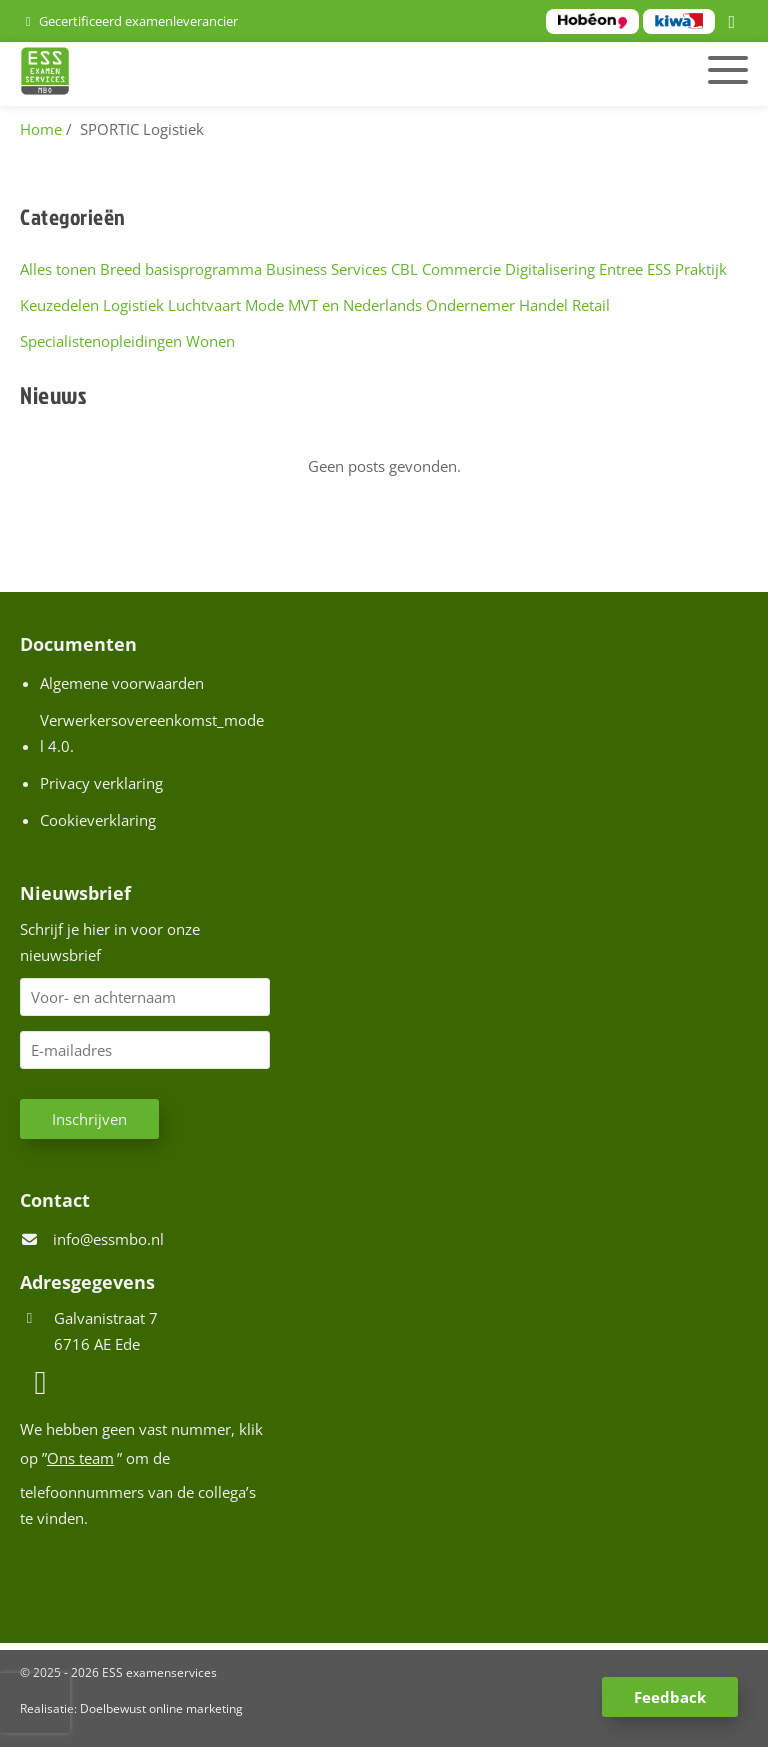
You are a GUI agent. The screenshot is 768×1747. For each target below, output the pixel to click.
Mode (264, 305)
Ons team (80, 1458)
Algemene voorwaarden (122, 683)
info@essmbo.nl (108, 1239)
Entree (621, 269)
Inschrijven (89, 1119)
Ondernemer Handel (497, 305)
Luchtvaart (204, 305)
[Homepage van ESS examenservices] (267, 74)
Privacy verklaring (101, 783)
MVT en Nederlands (355, 305)
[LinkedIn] (735, 23)
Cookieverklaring (98, 820)
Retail (591, 305)
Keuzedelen (59, 305)
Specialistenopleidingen (101, 341)
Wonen (210, 341)
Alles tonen (58, 269)
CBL (404, 269)
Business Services (326, 269)
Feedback (670, 1697)
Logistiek (133, 305)
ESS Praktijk (687, 269)
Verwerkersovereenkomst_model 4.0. (152, 733)
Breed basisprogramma (181, 269)
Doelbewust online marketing (161, 1708)
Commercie (461, 269)
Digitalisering (550, 269)
